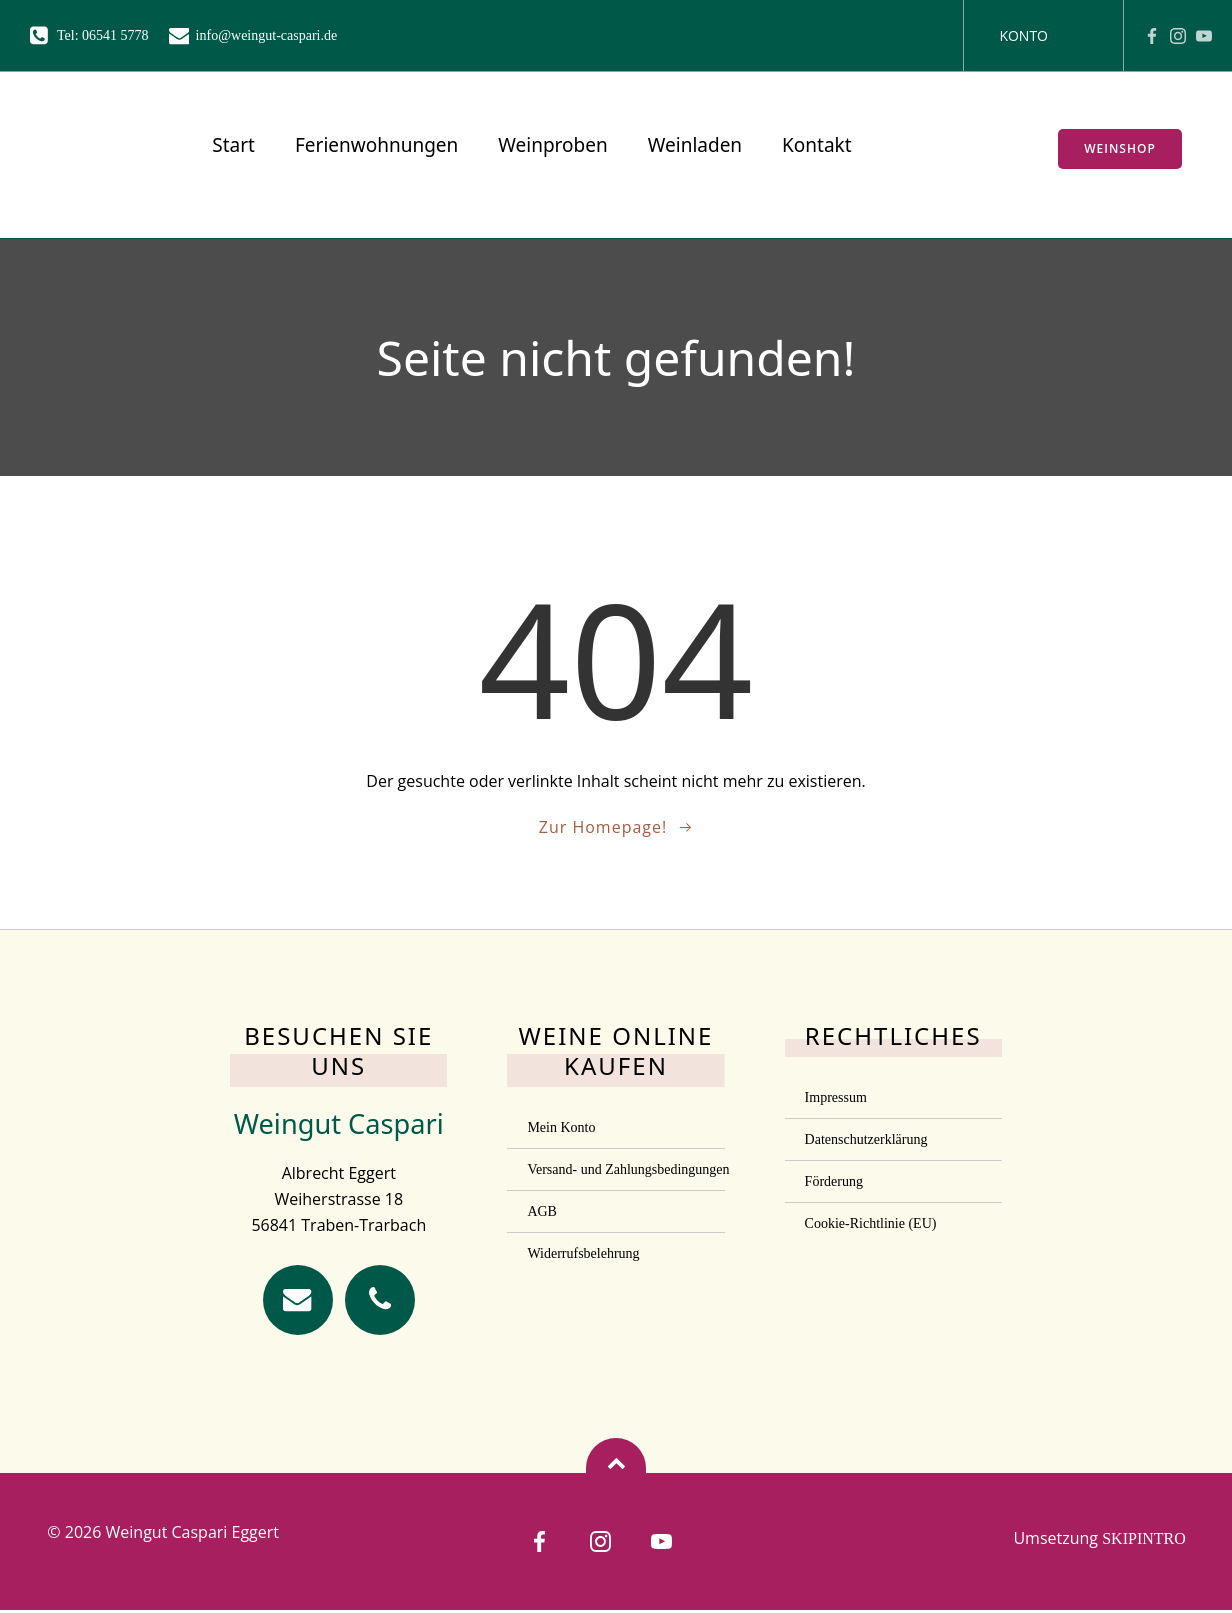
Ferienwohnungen (368, 149)
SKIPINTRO (1144, 1541)
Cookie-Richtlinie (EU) (871, 1224)
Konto (1023, 35)
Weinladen (687, 149)
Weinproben (545, 149)
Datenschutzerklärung (866, 1140)
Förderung (834, 1182)
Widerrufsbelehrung (583, 1254)
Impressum (836, 1098)
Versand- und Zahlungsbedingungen (615, 1170)
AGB (542, 1212)
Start (226, 149)
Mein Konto (561, 1128)
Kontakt (809, 149)
